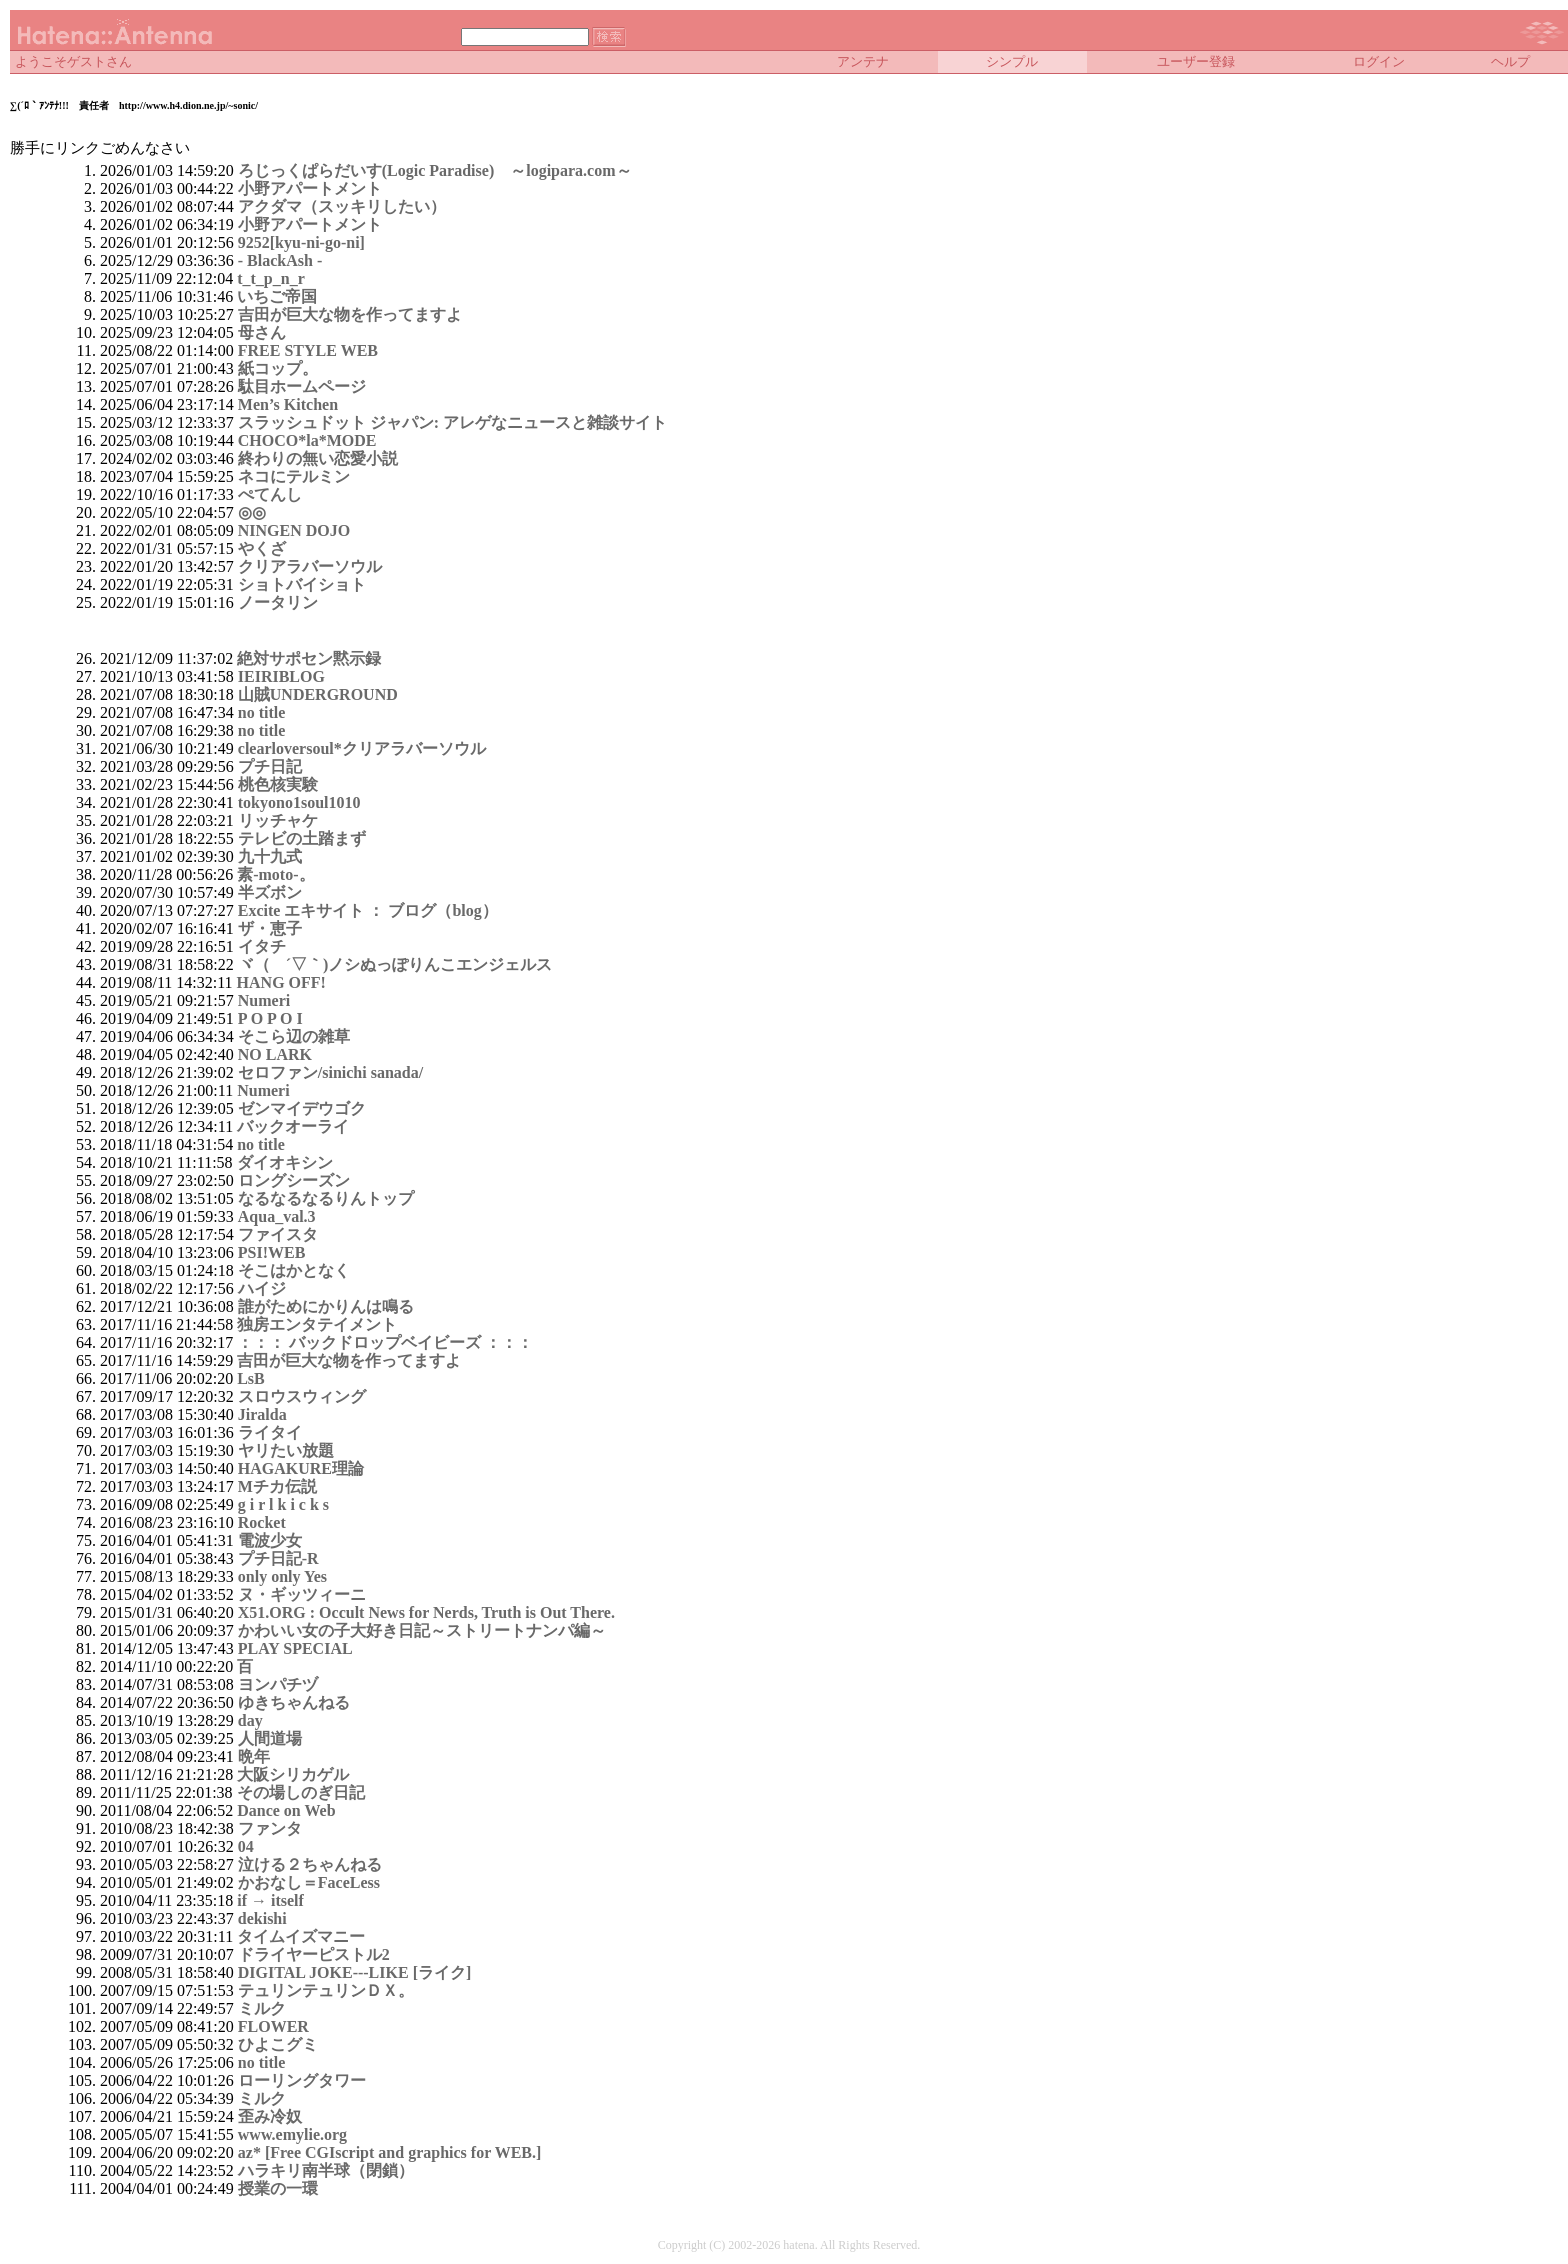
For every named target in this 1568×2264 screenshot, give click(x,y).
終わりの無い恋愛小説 (318, 458)
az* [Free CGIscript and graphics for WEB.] (390, 2152)
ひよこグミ (278, 2044)
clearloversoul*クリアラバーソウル (362, 748)
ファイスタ (278, 1234)
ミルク (262, 2008)
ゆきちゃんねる (294, 1702)
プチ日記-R (278, 1558)
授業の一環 (278, 2188)
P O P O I (270, 1018)
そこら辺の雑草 (294, 1036)
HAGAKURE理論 (301, 1468)
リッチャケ (278, 820)
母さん (262, 332)
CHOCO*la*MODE (307, 440)
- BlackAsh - (280, 260)
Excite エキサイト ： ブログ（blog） (368, 910)
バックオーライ (293, 1126)
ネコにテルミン (294, 476)
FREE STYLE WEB (308, 350)
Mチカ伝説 (277, 1486)
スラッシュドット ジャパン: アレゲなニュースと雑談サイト (452, 422)
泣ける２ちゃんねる (310, 1864)
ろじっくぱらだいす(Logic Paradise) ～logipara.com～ (435, 170)
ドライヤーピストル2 (314, 1954)
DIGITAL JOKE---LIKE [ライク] (355, 1972)
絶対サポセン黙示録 (309, 658)
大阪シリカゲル (293, 1774)
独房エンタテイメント (317, 1324)
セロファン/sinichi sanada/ (330, 1072)
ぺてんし (270, 494)
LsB (251, 1378)
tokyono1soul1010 (299, 802)
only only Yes (282, 1576)
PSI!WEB (272, 1252)
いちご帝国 (277, 296)
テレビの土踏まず (302, 838)
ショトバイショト (302, 584)
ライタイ (270, 1432)
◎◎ (252, 512)
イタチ (262, 946)
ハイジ (262, 1288)
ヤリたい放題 (286, 1450)
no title (262, 712)
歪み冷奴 (270, 2116)
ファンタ (270, 1828)
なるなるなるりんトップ (326, 1198)
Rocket (262, 1522)
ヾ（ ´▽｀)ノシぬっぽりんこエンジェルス (395, 964)
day (250, 1720)
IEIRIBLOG (281, 676)
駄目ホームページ (302, 386)
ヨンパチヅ (278, 1684)
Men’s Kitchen (288, 404)
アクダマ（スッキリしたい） (342, 206)
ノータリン (278, 602)
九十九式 (270, 856)
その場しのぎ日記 (301, 1792)
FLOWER (273, 2026)
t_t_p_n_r (271, 278)
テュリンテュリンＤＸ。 (326, 1990)
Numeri (264, 1000)
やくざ (262, 548)
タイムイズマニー (301, 1936)
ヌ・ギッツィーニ (302, 1594)
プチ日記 (270, 766)
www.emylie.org (292, 2134)
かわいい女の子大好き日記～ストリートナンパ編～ (422, 1630)
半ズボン (270, 892)
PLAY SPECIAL (295, 1648)
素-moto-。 (275, 874)
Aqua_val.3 (277, 1216)
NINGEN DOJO (294, 530)
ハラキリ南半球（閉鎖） (326, 2170)
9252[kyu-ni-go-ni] (301, 242)
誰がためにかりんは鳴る (326, 1306)
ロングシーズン (294, 1180)
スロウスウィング (302, 1396)
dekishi (262, 1918)
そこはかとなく (294, 1270)
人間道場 (270, 1738)
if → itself (270, 1900)
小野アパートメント (310, 188)
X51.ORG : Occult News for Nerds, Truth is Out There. (426, 1612)
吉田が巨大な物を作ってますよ (350, 314)
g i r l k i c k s (283, 1504)
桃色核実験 (278, 784)
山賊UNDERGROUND (318, 694)
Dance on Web (286, 1810)
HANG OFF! (281, 982)
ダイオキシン (285, 1162)
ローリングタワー (302, 2080)
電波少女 (270, 1540)
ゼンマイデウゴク (302, 1108)
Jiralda (262, 1414)
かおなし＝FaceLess (309, 1882)
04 (246, 1846)
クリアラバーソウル (310, 566)
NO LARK (275, 1054)
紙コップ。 (278, 368)
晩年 (254, 1756)
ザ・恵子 (270, 928)
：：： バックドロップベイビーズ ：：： (385, 1342)
